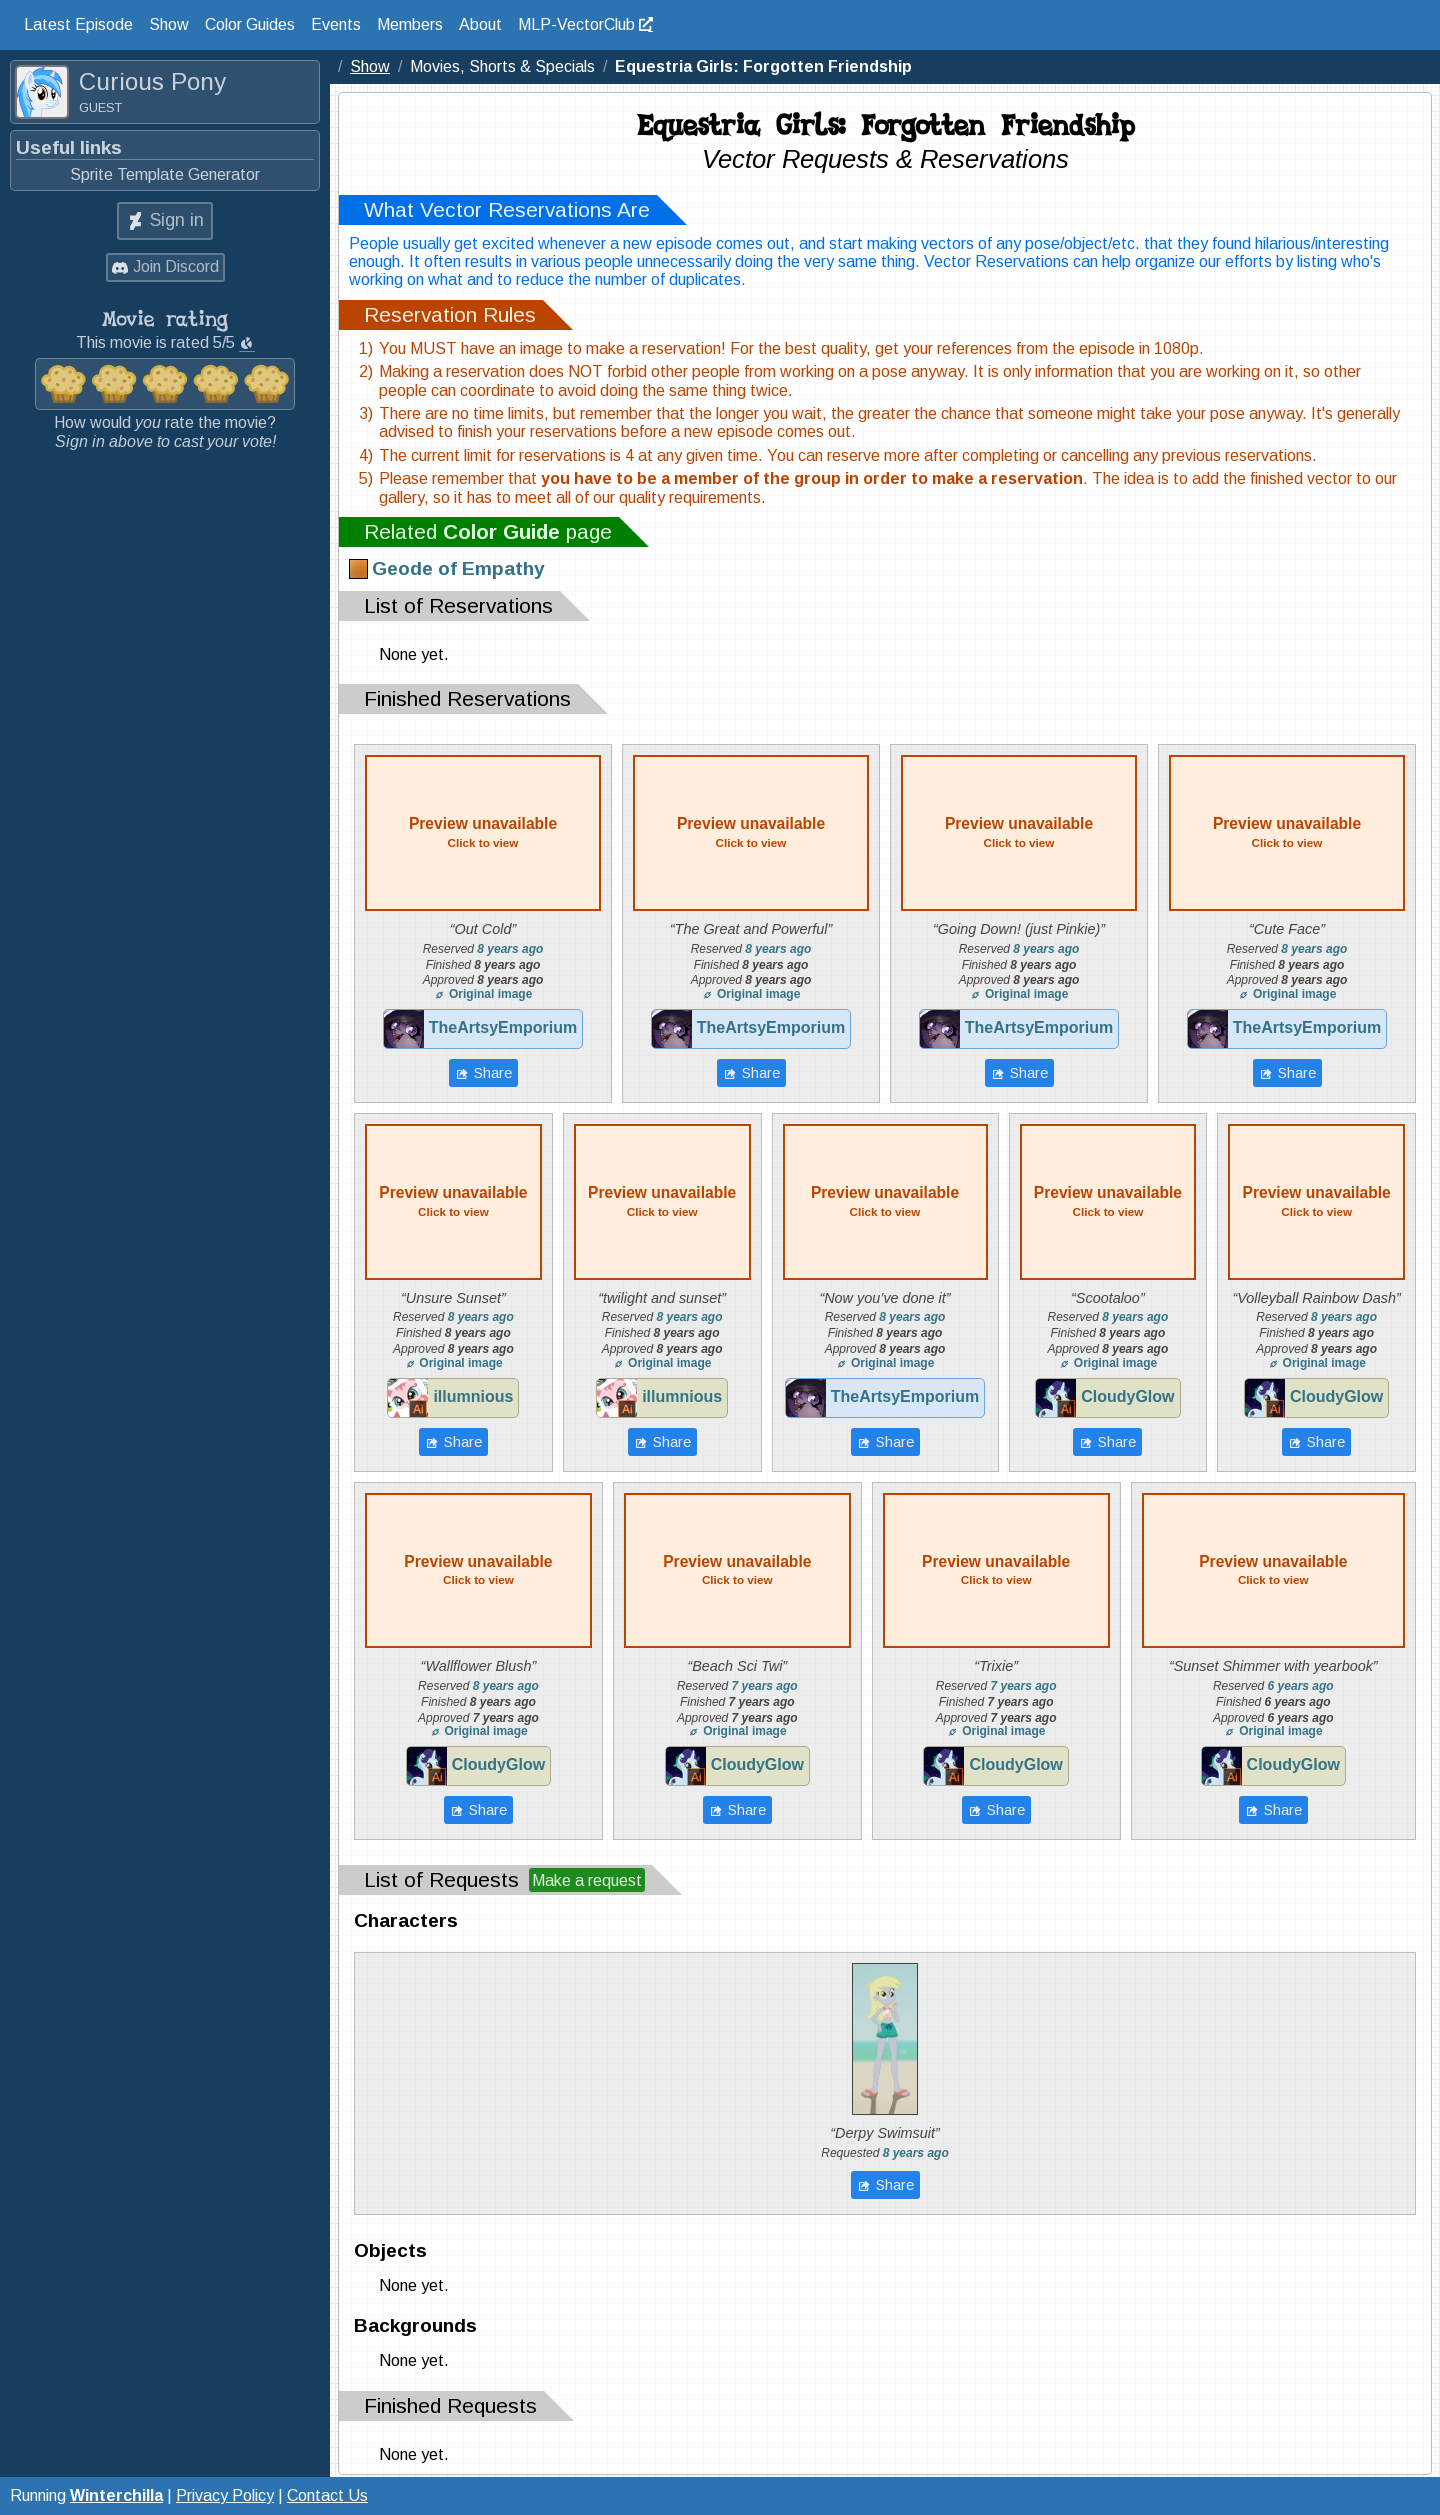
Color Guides (250, 24)
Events (336, 24)
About (480, 24)
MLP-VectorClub (576, 24)
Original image (483, 994)
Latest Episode (78, 24)
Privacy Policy (225, 2495)
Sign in (177, 220)
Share (492, 1073)
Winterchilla (116, 2495)
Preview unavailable (483, 832)
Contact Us (327, 2495)
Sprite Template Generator (165, 174)
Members (410, 24)
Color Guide (501, 531)
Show (169, 24)
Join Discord (176, 266)
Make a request (587, 1880)
